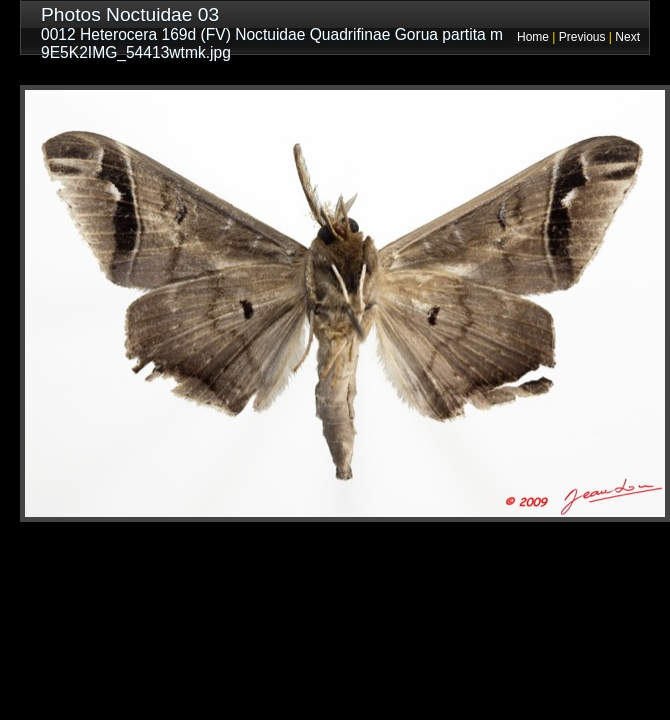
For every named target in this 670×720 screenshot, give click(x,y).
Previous (582, 37)
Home (533, 37)
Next (627, 37)
